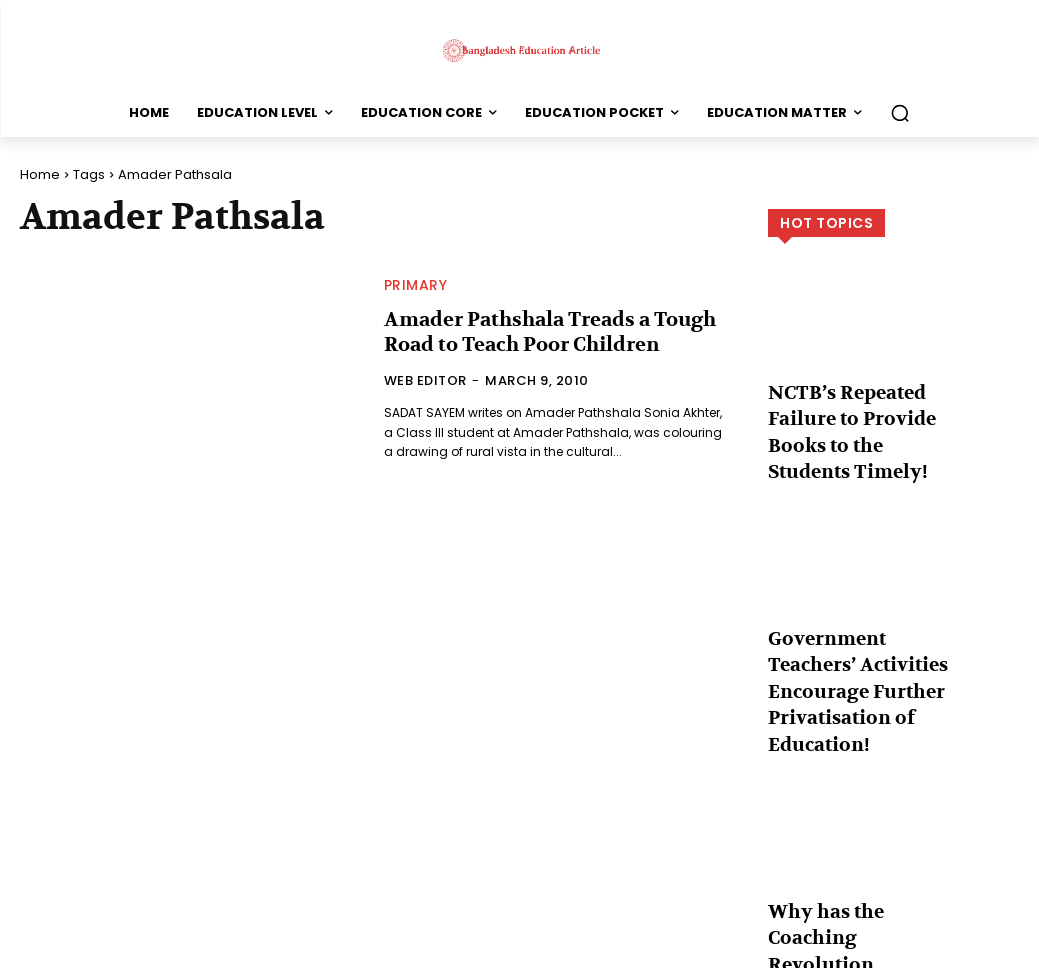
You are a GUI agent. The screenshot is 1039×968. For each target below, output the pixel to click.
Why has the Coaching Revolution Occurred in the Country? (854, 839)
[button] (900, 113)
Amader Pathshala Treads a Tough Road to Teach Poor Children (534, 332)
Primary (416, 287)
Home (40, 174)
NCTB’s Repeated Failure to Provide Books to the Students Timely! (860, 411)
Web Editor (425, 378)
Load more (893, 904)
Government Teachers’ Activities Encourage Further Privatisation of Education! (857, 624)
